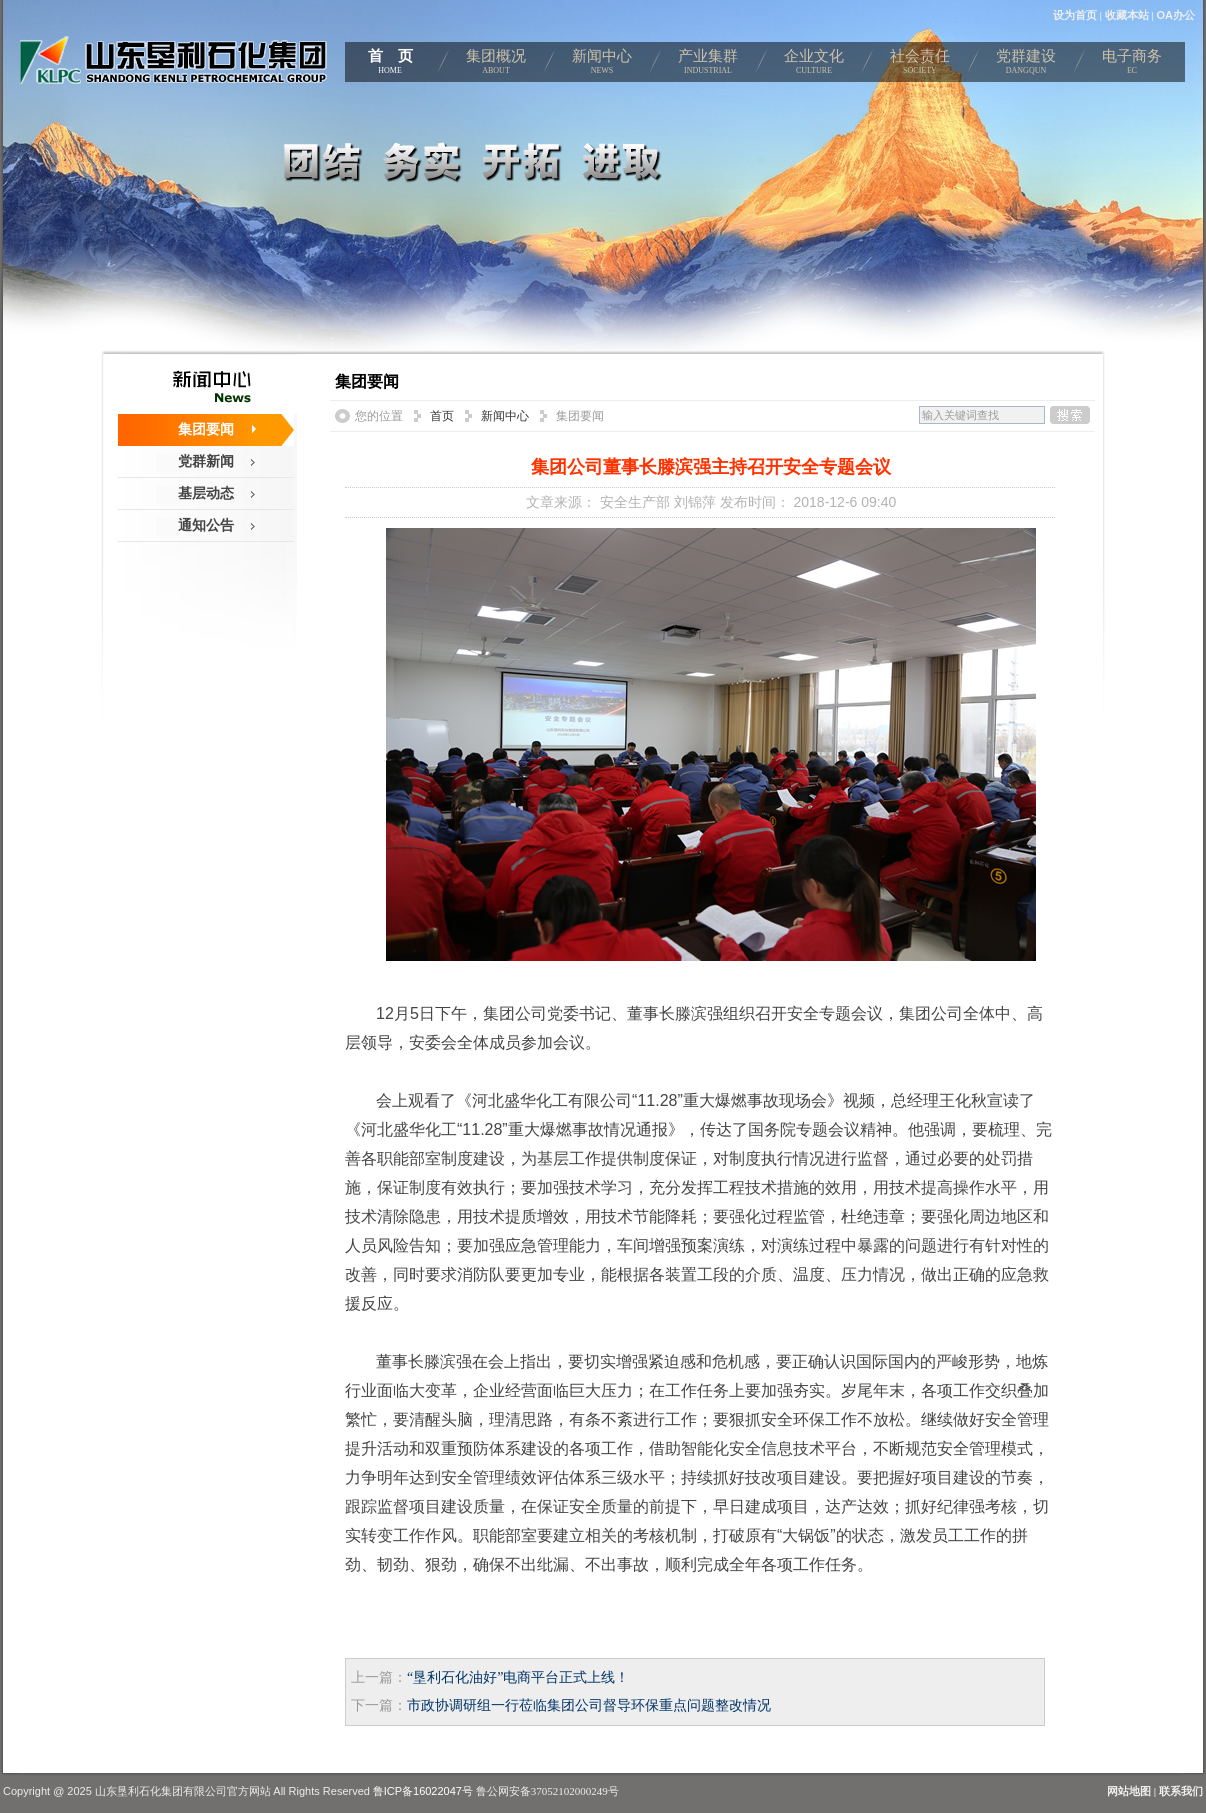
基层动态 (206, 493)
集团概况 (496, 65)
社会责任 (920, 65)
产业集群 (708, 65)
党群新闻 (206, 461)
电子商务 (1132, 65)
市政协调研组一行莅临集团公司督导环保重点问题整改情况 (589, 1705)
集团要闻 (206, 429)
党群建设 (1026, 65)
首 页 (390, 65)
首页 (442, 416)
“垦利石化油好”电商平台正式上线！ (518, 1677)
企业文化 (814, 65)
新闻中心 (602, 65)
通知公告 (206, 525)
